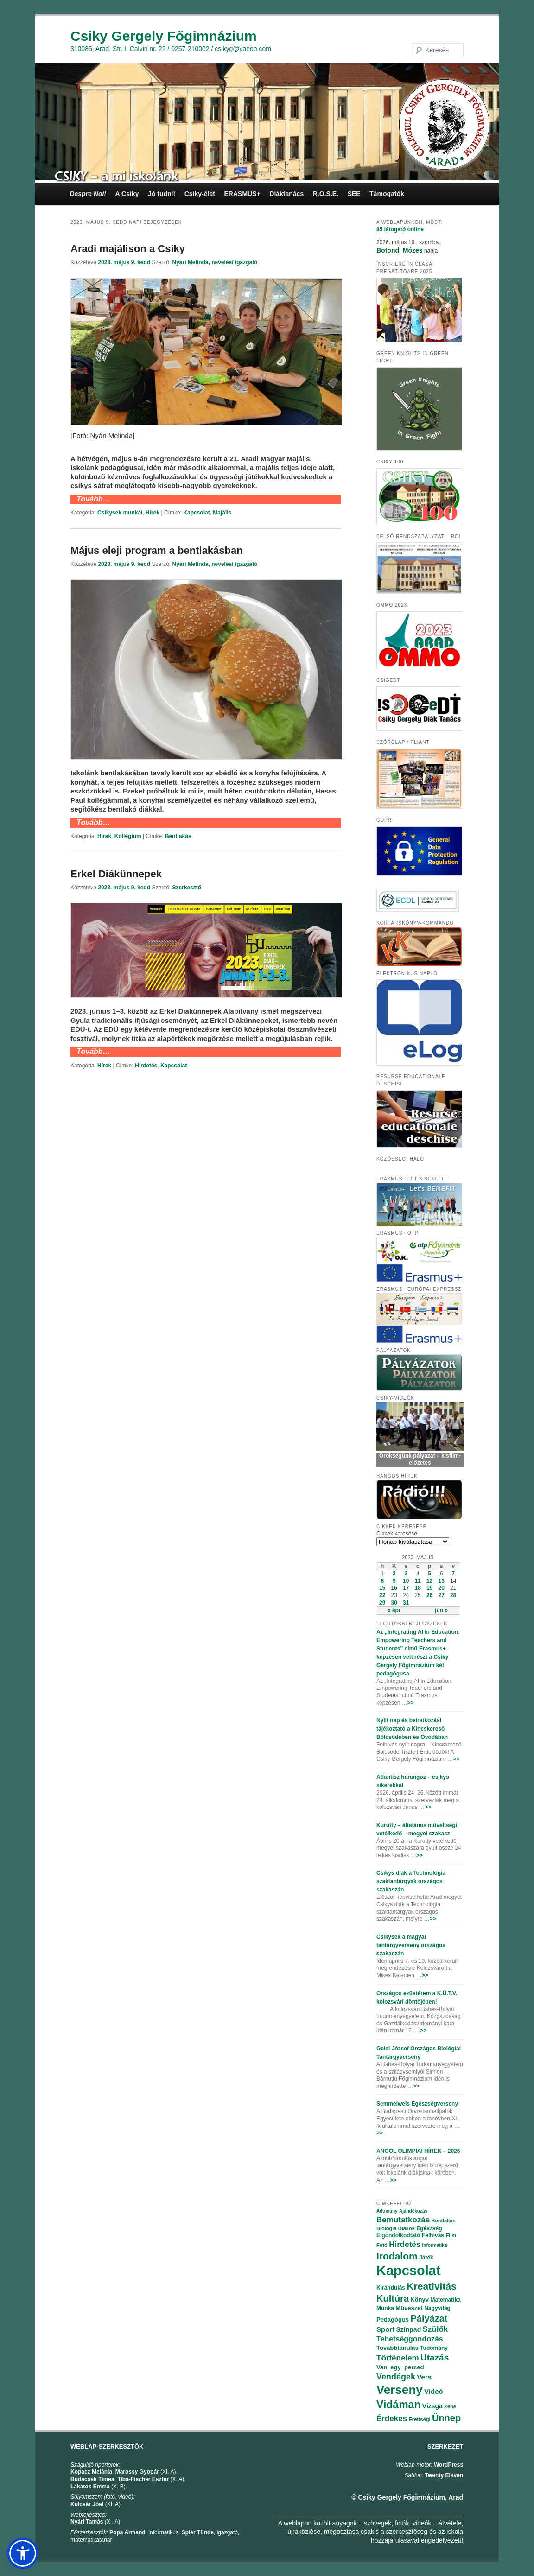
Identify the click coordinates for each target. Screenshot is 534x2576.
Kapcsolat (196, 512)
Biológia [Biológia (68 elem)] (386, 2228)
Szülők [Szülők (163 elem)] (435, 2329)
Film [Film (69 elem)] (450, 2235)
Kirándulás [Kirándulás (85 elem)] (390, 2287)
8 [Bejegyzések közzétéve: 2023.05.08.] (382, 1581)
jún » (441, 1610)
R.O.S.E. (325, 193)
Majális (222, 512)
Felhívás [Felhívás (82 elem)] (433, 2235)
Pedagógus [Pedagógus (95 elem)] (392, 2319)
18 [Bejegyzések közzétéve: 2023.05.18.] (418, 1588)
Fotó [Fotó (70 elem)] (382, 2245)
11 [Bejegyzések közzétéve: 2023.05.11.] (418, 1581)
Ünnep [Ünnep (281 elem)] (446, 2418)
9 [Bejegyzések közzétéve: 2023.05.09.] (394, 1581)
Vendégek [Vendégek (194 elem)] (395, 2376)
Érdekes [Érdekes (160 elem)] (391, 2418)
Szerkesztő (186, 887)
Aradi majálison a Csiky (127, 248)
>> (410, 1703)
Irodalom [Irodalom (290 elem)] (397, 2256)
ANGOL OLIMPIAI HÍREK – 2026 (418, 2151)
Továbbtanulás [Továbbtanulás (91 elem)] (397, 2347)
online (400, 229)
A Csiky (127, 193)
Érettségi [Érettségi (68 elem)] (420, 2419)
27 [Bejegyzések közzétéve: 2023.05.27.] (442, 1595)
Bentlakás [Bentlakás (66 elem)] (444, 2220)
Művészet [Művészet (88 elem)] (409, 2307)
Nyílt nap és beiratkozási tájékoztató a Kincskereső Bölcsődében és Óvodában (412, 1728)
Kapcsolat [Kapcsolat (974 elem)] (408, 2270)
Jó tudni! (161, 193)
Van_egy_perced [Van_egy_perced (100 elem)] (400, 2367)
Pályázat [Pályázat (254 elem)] (428, 2318)
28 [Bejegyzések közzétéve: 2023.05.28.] (453, 1595)
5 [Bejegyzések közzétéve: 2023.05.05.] (429, 1573)
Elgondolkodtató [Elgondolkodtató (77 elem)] (398, 2235)
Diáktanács (286, 193)
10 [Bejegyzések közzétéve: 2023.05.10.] (406, 1581)
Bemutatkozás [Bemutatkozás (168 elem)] (403, 2219)
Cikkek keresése (396, 1533)
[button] (22, 2553)
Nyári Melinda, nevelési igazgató (214, 262)
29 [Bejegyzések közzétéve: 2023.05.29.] (382, 1602)
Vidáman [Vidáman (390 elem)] (398, 2404)
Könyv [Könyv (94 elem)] (419, 2299)
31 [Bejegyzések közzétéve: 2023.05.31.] (406, 1602)
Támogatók (386, 193)
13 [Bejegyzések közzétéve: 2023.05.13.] (442, 1581)
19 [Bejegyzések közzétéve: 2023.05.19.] (429, 1588)
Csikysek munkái (119, 512)
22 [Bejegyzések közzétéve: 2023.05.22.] (382, 1595)
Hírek (152, 512)
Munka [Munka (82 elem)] (385, 2308)
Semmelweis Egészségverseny (417, 2103)
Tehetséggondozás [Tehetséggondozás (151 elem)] (409, 2339)
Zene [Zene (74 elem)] (450, 2406)
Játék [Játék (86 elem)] (426, 2257)
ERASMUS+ (242, 193)
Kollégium (127, 836)
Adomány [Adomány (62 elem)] (387, 2211)
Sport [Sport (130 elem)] (385, 2329)
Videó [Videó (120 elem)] (433, 2391)
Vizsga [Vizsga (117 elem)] (432, 2406)
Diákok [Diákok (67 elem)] (406, 2228)
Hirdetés (146, 1065)
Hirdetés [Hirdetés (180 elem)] (404, 2244)
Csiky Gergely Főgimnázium (163, 36)
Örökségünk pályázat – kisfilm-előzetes (420, 1459)
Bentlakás (178, 836)
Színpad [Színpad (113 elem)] (408, 2329)
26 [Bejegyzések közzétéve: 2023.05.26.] (429, 1595)
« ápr (394, 1610)
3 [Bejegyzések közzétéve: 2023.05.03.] (405, 1573)
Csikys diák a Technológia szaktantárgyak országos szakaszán (410, 1881)
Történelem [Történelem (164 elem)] (397, 2358)
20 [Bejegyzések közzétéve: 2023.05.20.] (442, 1588)
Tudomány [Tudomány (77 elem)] (434, 2348)
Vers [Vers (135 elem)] (424, 2377)
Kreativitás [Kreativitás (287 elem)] (431, 2286)
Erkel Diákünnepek (116, 874)
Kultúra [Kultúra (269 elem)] (392, 2298)
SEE (354, 193)
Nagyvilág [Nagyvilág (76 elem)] (437, 2308)
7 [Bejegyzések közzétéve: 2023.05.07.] (453, 1573)
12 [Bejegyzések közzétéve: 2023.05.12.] (429, 1581)
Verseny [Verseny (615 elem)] (399, 2390)
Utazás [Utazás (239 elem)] (434, 2357)
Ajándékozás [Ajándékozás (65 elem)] (413, 2211)
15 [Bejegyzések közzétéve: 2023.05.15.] (382, 1588)
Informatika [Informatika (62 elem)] (434, 2245)
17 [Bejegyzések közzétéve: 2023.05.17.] (406, 1588)
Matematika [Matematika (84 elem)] (445, 2300)
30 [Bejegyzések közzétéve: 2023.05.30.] (394, 1602)
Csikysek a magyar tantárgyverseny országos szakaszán (410, 1945)
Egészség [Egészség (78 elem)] (429, 2228)
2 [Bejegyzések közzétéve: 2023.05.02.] (394, 1573)
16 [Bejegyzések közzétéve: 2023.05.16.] (394, 1588)
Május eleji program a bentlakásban (156, 550)
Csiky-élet (199, 193)
